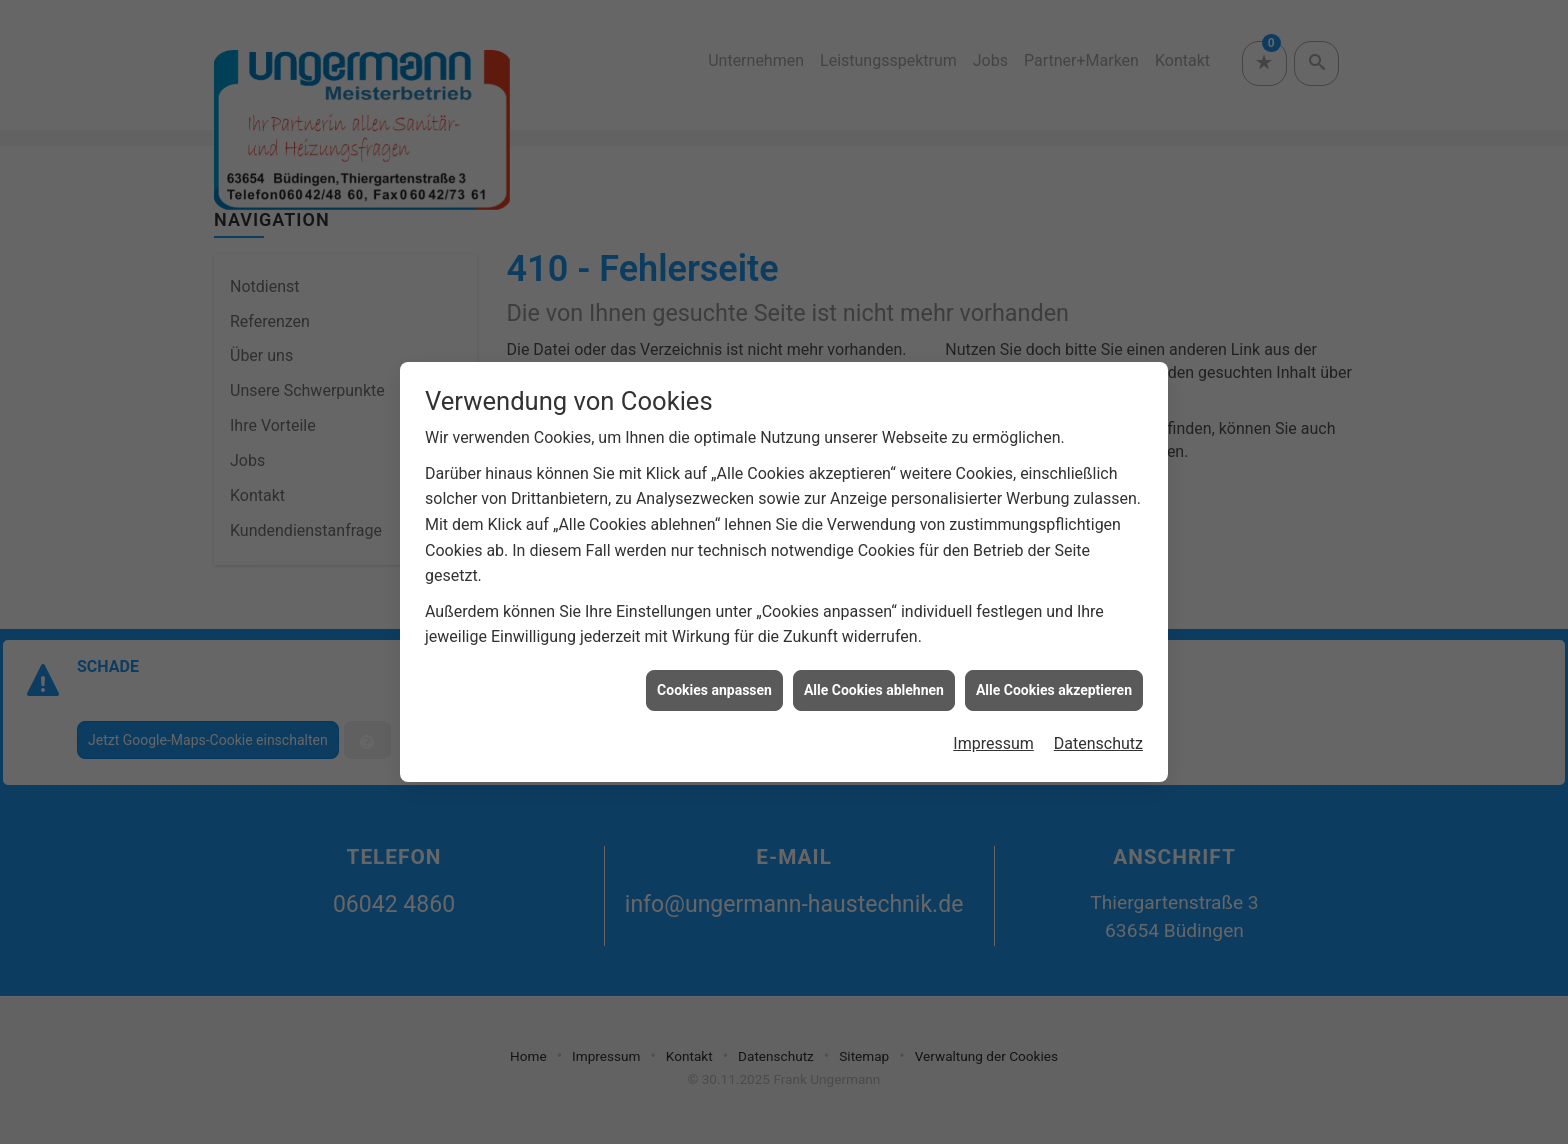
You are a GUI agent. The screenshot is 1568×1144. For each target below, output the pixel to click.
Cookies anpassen (714, 684)
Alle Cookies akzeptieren (1054, 684)
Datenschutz (1098, 738)
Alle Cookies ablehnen (874, 684)
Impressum (993, 738)
